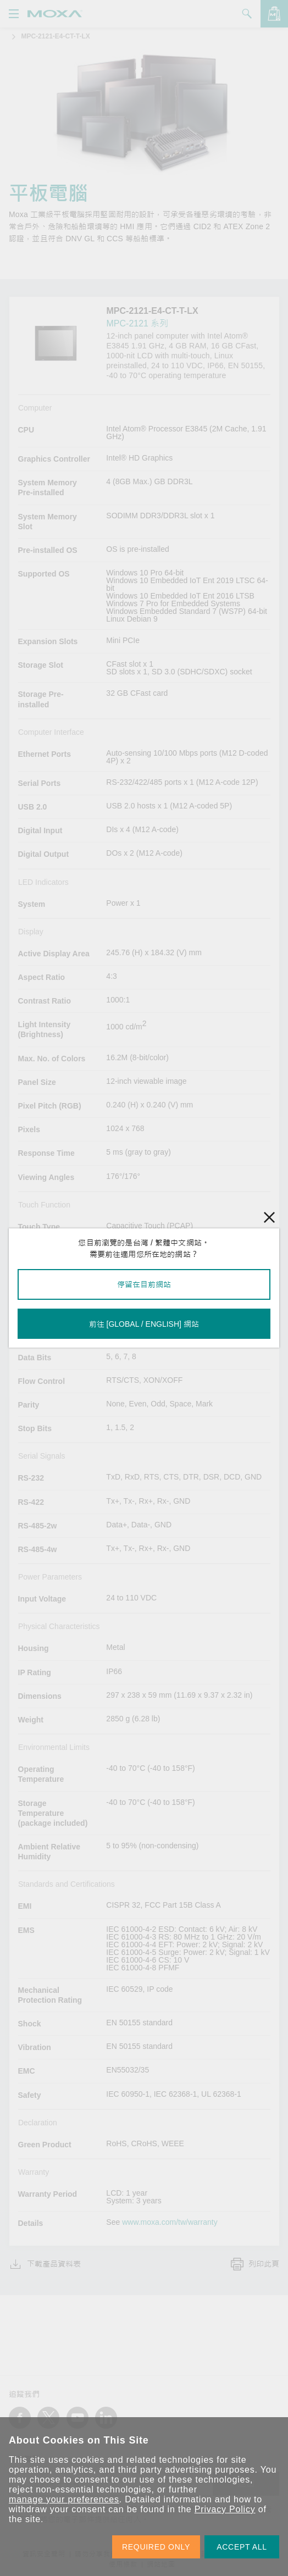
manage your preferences (64, 2499)
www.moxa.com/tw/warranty (169, 2222)
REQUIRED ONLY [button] (156, 2546)
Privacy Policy (225, 2509)
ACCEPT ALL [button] (242, 2546)
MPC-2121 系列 (138, 323)
